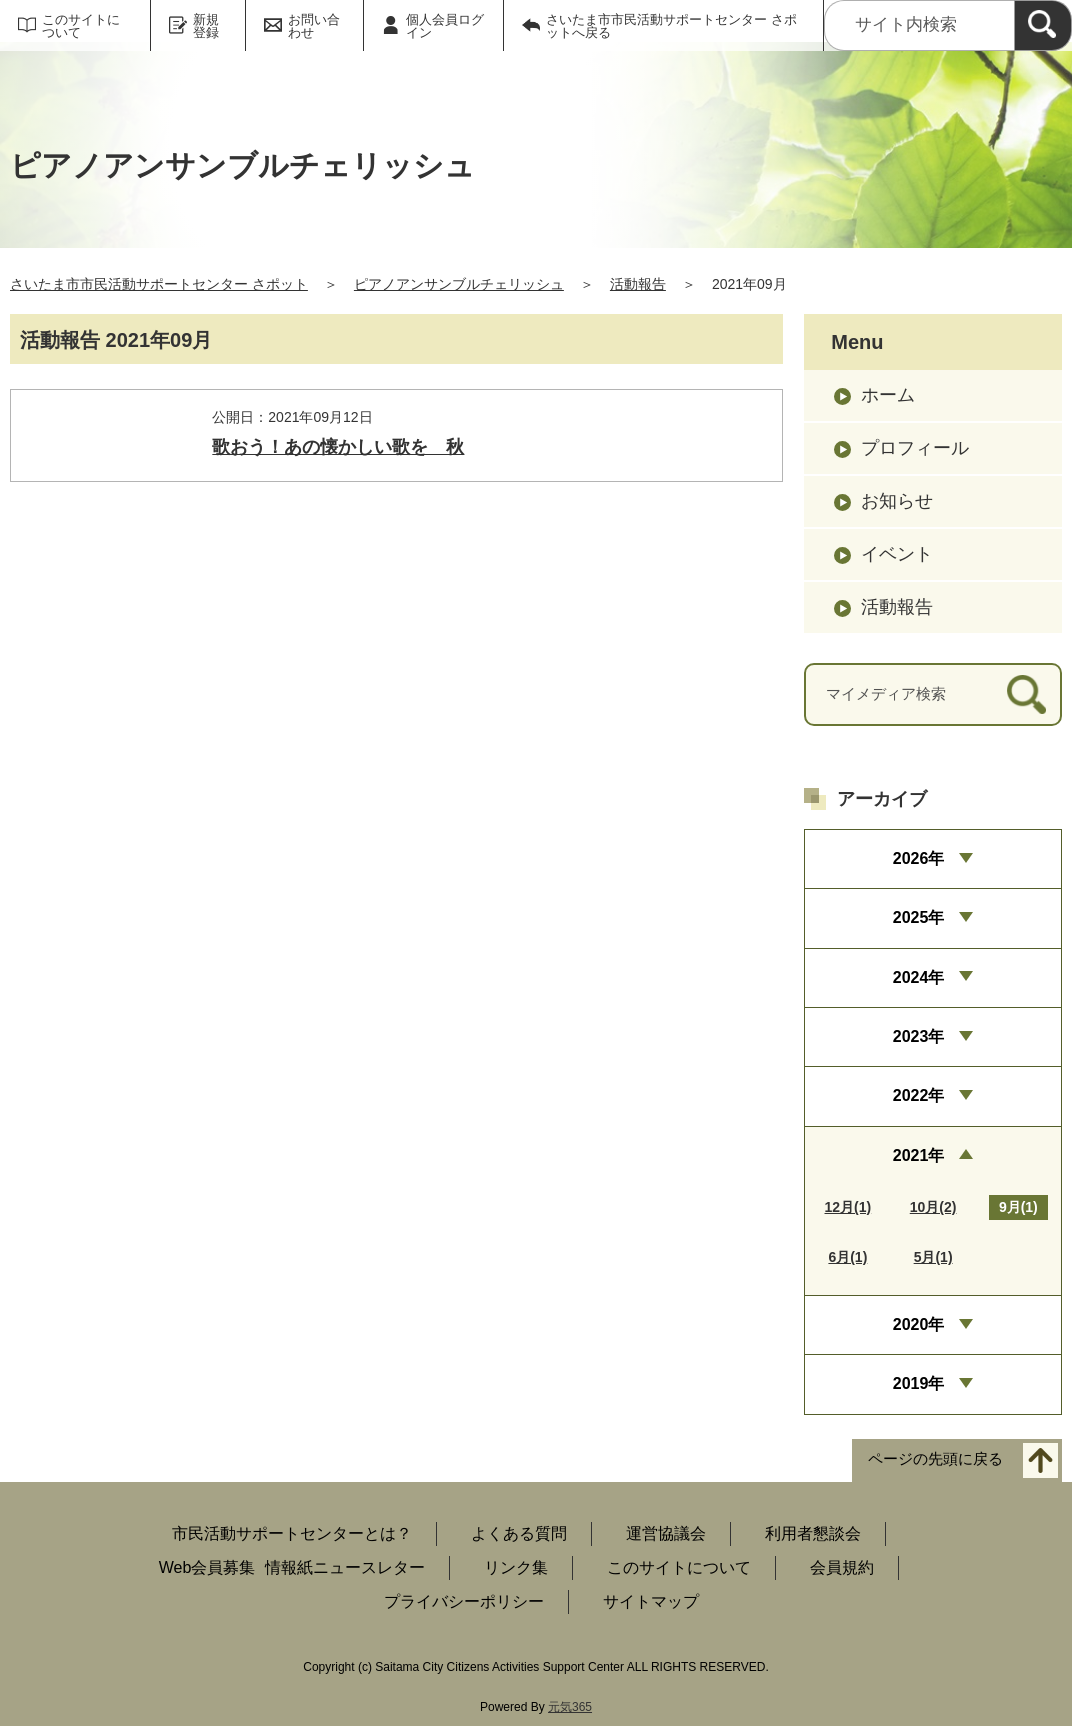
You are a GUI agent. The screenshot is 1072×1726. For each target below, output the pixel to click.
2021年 (919, 1155)
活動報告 (638, 284)
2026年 (919, 858)
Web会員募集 (207, 1567)
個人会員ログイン (445, 26)
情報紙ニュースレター (345, 1567)
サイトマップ (651, 1601)
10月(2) (933, 1207)
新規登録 (206, 26)
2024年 (919, 977)
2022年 (919, 1095)
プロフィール (915, 448)
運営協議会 (666, 1533)
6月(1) (847, 1257)
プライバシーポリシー (464, 1601)
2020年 (919, 1324)
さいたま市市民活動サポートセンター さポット (159, 284)
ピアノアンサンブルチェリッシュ (459, 284)
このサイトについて (81, 26)
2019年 (919, 1383)
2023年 (919, 1036)
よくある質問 (519, 1533)
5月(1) (933, 1257)
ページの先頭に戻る (935, 1458)
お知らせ (897, 501)
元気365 (570, 1707)
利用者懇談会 (813, 1533)
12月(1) (848, 1207)
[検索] (1043, 25)
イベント (897, 554)
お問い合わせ (314, 26)
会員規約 (842, 1567)
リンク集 (516, 1567)
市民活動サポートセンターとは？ (292, 1533)
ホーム (888, 395)
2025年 (919, 917)
